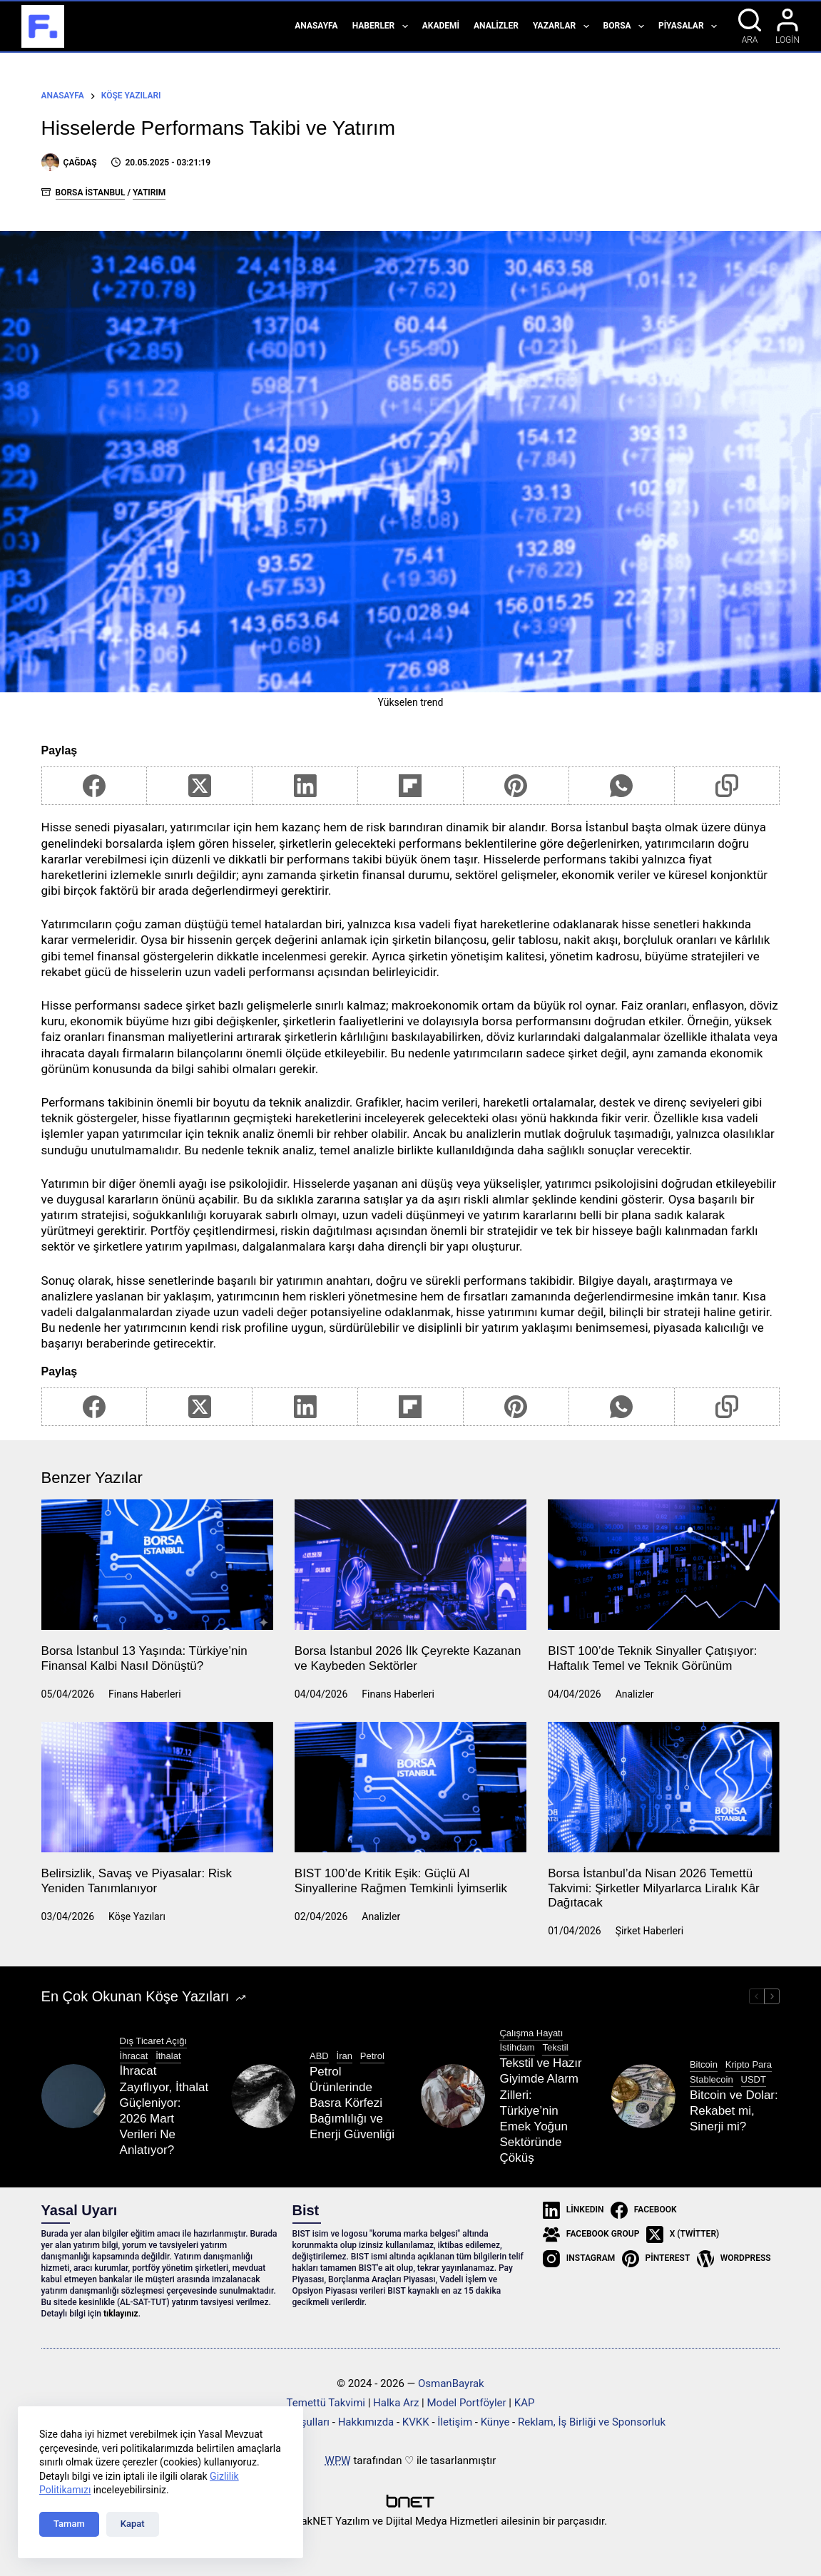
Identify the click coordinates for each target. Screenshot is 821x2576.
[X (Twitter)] (200, 786)
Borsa (626, 26)
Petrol (372, 2056)
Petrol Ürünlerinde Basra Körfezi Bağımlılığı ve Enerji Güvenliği (352, 2103)
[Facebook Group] (591, 2234)
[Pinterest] (516, 786)
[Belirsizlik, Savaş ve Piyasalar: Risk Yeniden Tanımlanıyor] (157, 1787)
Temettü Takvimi (326, 2402)
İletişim (454, 2422)
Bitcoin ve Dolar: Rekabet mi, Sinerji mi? (734, 2110)
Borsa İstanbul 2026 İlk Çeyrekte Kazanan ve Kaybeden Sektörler (408, 1658)
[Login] (787, 26)
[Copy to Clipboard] (727, 786)
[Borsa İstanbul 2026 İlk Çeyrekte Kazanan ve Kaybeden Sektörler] (410, 1564)
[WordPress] (733, 2258)
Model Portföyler (466, 2402)
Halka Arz (396, 2402)
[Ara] (749, 26)
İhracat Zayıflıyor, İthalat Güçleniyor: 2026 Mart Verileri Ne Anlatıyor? (164, 2110)
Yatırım (149, 192)
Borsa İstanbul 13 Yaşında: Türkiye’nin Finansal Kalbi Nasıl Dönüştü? (144, 1658)
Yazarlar (564, 26)
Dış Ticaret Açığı (154, 2041)
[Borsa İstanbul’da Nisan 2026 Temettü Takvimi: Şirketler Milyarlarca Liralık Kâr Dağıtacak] (664, 1787)
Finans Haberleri (144, 1694)
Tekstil (555, 2047)
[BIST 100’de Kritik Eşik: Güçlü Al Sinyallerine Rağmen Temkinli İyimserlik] (410, 1787)
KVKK (415, 2422)
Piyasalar (690, 26)
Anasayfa (316, 26)
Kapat (133, 2523)
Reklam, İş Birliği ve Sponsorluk (592, 2422)
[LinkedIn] (305, 786)
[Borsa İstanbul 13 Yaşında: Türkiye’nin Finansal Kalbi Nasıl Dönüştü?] (157, 1564)
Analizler (496, 26)
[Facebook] (95, 786)
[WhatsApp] (622, 786)
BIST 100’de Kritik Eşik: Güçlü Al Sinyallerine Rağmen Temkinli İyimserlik (401, 1880)
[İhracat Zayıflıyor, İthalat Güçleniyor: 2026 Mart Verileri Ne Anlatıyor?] (73, 2096)
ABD (319, 2056)
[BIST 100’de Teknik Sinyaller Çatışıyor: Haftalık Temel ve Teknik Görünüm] (664, 1564)
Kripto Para (748, 2064)
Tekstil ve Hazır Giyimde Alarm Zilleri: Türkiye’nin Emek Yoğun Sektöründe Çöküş (540, 2110)
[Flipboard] (411, 786)
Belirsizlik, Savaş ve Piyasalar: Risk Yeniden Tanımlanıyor (136, 1880)
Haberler (383, 26)
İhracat (134, 2056)
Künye (495, 2422)
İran (344, 2056)
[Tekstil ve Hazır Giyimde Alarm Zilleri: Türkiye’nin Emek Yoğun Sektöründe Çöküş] (453, 2096)
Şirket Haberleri (650, 1930)
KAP (524, 2402)
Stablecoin (711, 2079)
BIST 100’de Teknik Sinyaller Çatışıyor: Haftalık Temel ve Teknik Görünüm (652, 1658)
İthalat (167, 2056)
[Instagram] (579, 2258)
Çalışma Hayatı (531, 2033)
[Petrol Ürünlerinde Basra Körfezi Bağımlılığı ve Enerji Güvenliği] (263, 2096)
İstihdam (516, 2047)
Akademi (440, 26)
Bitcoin (704, 2064)
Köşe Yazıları (136, 1916)
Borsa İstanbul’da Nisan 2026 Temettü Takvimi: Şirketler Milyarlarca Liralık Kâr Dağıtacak (654, 1888)
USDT (753, 2079)
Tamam (69, 2523)
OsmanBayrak (451, 2383)
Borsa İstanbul (91, 192)
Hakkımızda (366, 2422)
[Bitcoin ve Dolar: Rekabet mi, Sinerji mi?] (643, 2096)
